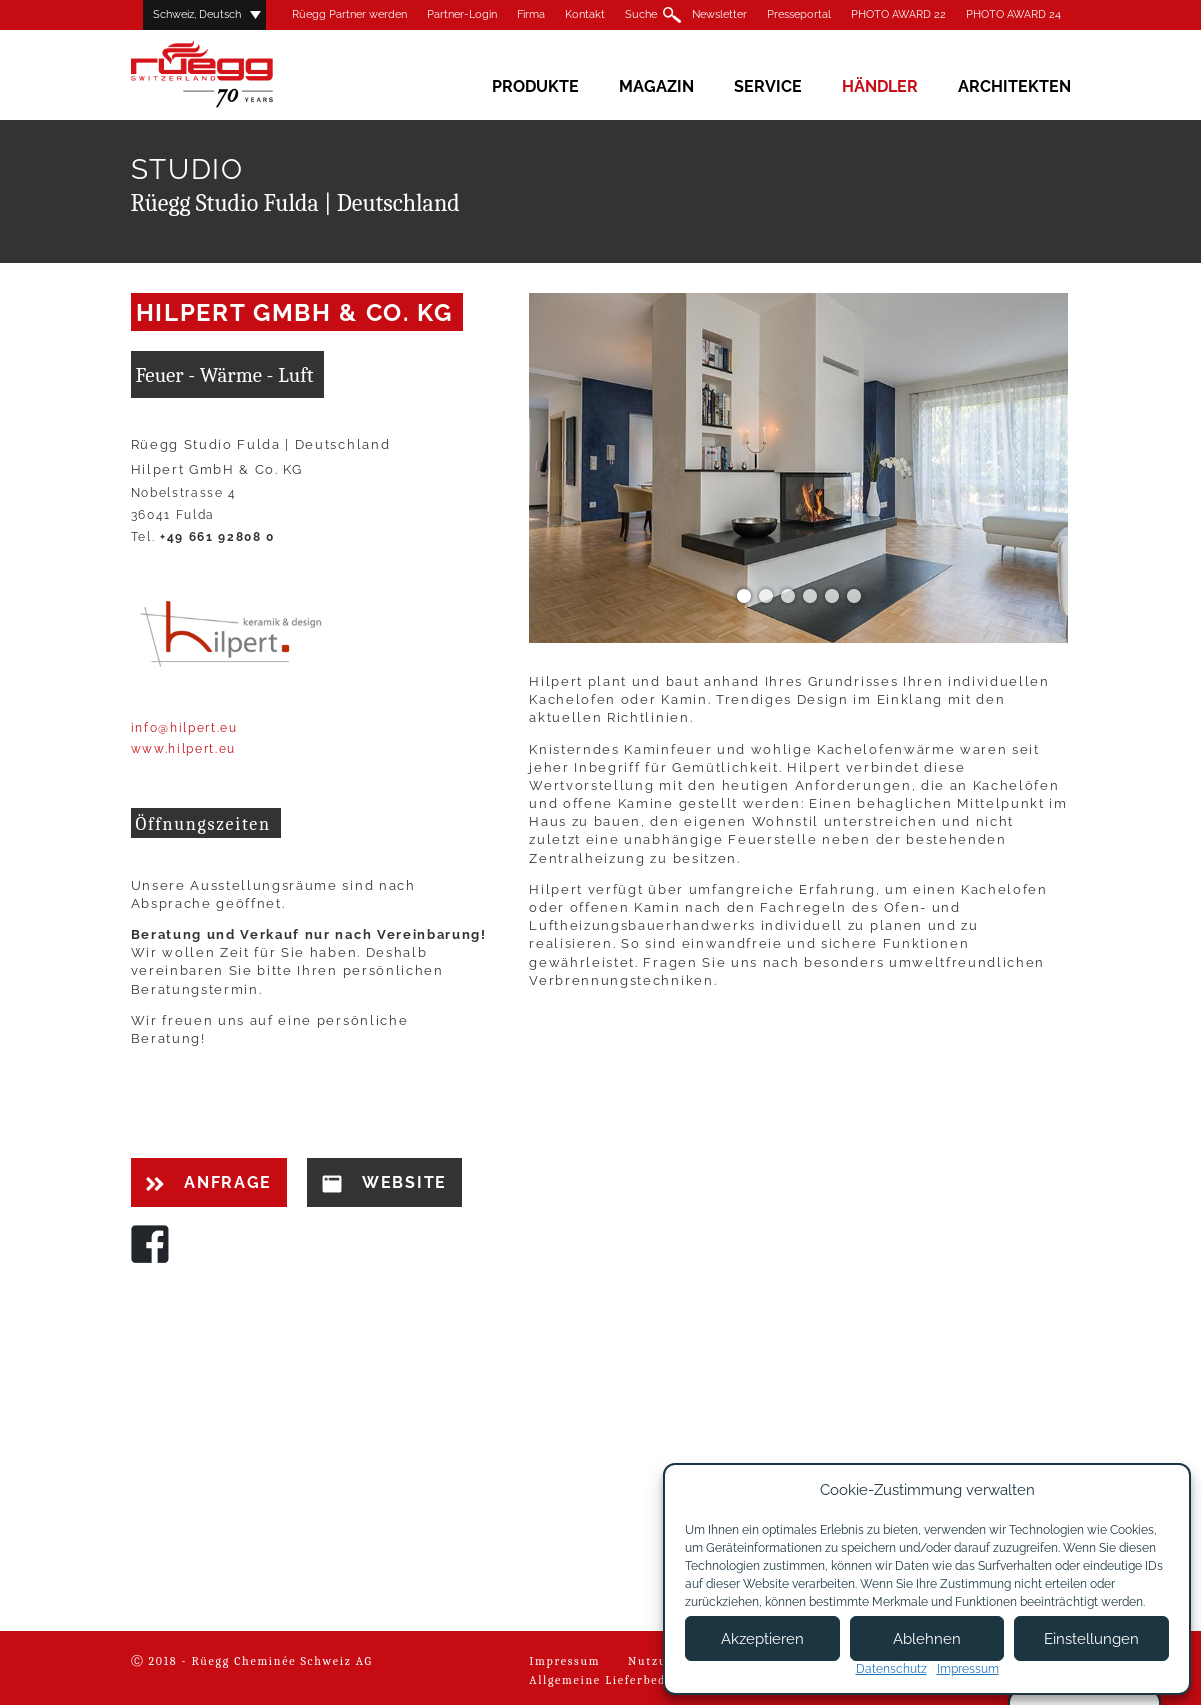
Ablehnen (927, 1639)
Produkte (535, 86)
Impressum (564, 1661)
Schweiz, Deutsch (197, 14)
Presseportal (799, 14)
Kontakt (585, 14)
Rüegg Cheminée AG (231, 74)
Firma (531, 14)
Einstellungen (1091, 1639)
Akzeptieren (762, 1639)
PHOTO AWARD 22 (898, 14)
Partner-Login (462, 14)
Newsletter (719, 14)
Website (384, 1183)
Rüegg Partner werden (349, 14)
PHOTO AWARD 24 (1013, 14)
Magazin (656, 86)
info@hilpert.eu (184, 728)
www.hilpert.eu (184, 749)
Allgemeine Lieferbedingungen (627, 1680)
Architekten (1014, 86)
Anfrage (209, 1182)
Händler (880, 86)
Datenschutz (891, 1669)
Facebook (150, 1244)
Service (768, 86)
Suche (641, 14)
